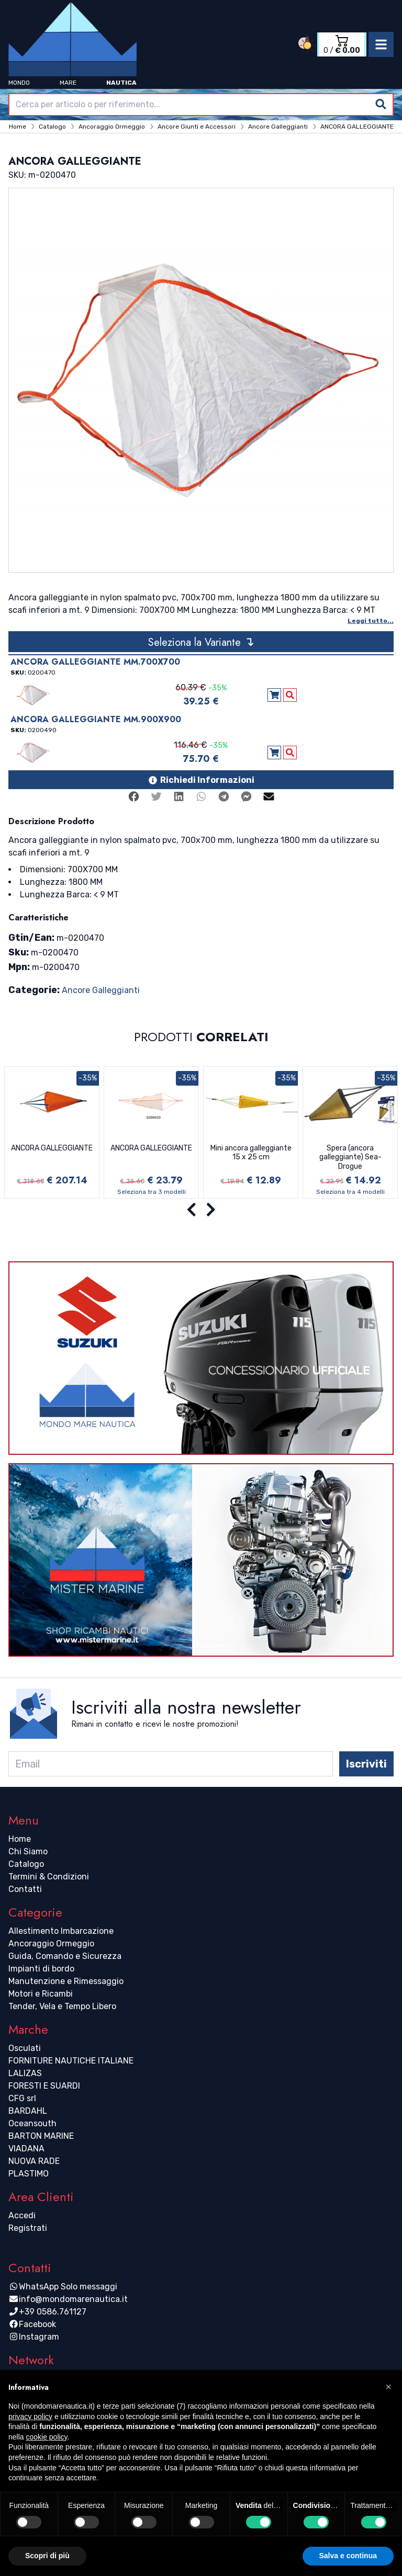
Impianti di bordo (41, 1969)
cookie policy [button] (46, 2437)
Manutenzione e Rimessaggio (66, 1981)
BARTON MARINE (41, 2136)
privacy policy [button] (30, 2416)
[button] (388, 2386)
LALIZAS (25, 2073)
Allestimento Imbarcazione (61, 1931)
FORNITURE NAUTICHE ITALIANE (70, 2061)
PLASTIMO (28, 2174)
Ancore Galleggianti (101, 990)
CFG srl (22, 2098)
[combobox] (201, 104)
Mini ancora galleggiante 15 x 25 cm (251, 1153)
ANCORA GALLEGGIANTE (52, 1148)
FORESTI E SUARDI (44, 2086)
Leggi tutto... (371, 620)
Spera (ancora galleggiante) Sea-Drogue (350, 1157)
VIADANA (26, 2148)
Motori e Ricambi (40, 1994)
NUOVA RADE (34, 2161)
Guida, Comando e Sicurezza (64, 1956)
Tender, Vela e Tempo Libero (62, 2006)
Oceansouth (32, 2123)
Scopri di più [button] (47, 2555)
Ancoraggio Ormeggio (51, 1943)
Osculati (24, 2048)
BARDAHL (27, 2111)
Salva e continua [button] (348, 2555)
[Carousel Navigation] (201, 1210)
